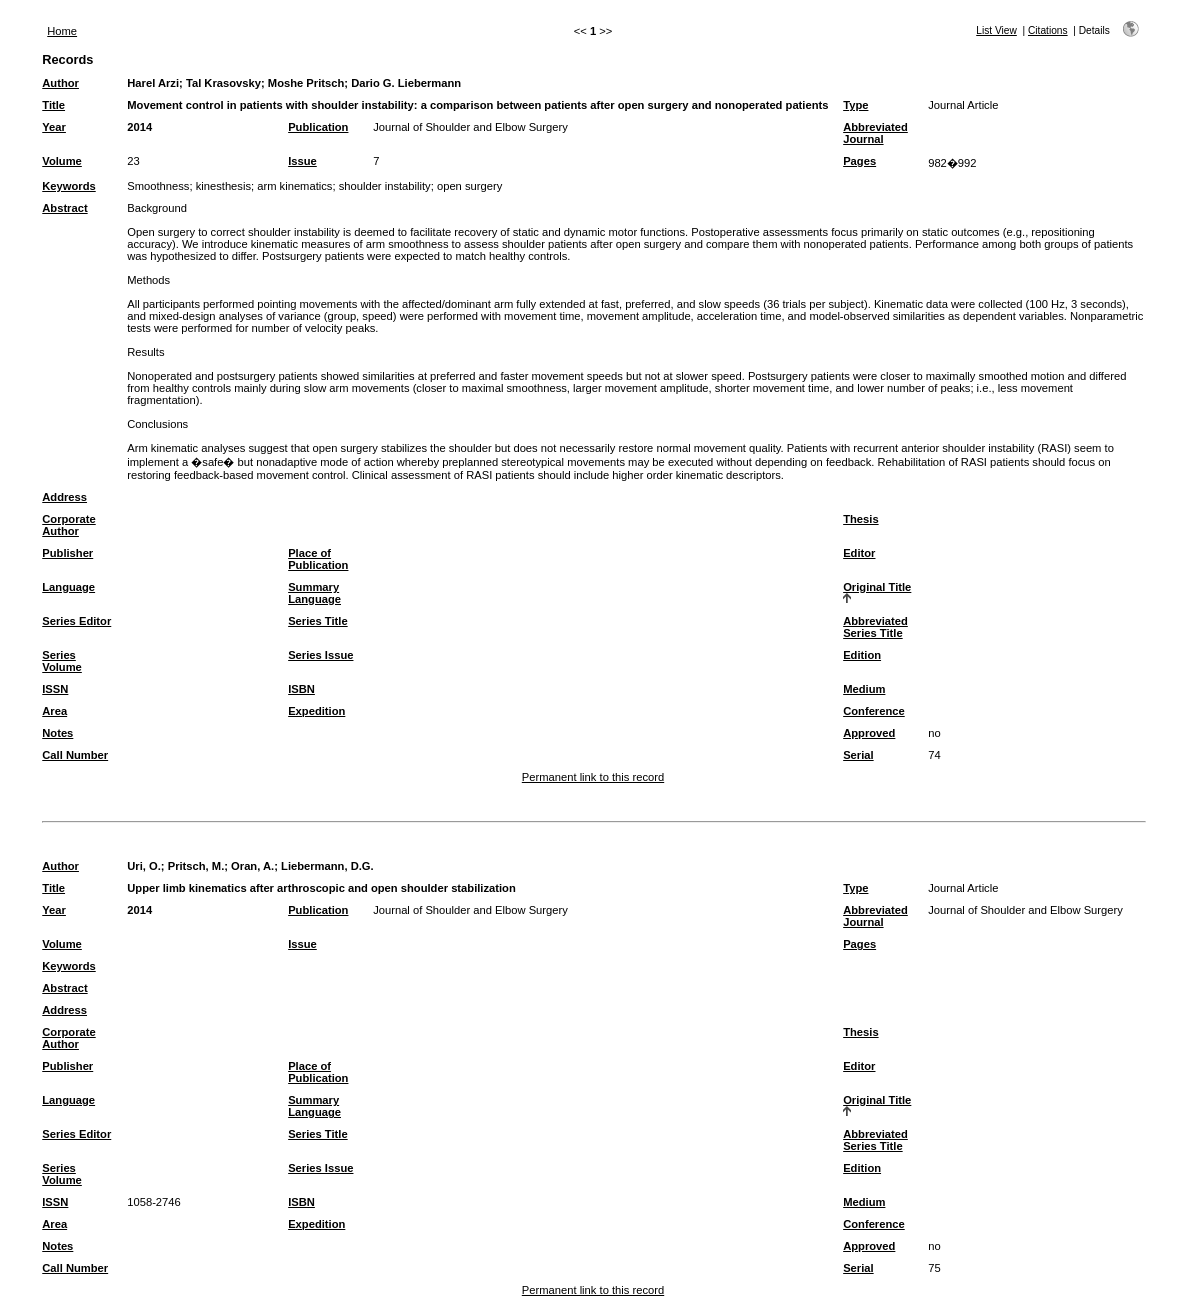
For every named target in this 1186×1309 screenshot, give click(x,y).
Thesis (860, 519)
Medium (864, 689)
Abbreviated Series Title (875, 627)
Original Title (877, 587)
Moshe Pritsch (306, 83)
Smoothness (158, 186)
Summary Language (314, 593)
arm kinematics (294, 186)
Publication (318, 127)
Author (60, 83)
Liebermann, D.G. (327, 866)
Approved (869, 733)
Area (54, 711)
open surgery (469, 186)
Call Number (75, 755)
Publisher (67, 553)
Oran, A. (252, 866)
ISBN (301, 689)
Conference (874, 711)
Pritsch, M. (196, 866)
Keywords (68, 186)
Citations (1048, 30)
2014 (139, 127)
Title (53, 105)
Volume (62, 161)
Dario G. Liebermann (406, 83)
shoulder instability (385, 186)
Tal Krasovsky (223, 83)
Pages (859, 161)
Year (54, 127)
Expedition (316, 711)
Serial (858, 755)
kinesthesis (223, 186)
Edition (862, 655)
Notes (57, 733)
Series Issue (320, 655)
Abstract (64, 208)
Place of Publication (318, 559)
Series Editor (76, 621)
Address (64, 497)
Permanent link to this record (593, 777)
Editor (859, 553)
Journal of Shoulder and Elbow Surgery (470, 127)
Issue (302, 161)
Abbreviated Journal (875, 133)
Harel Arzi (153, 83)
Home (62, 31)
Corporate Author (68, 525)
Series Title (318, 621)
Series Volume (62, 661)
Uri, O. (144, 866)
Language (68, 587)
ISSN (55, 689)
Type (855, 105)
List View (996, 30)
